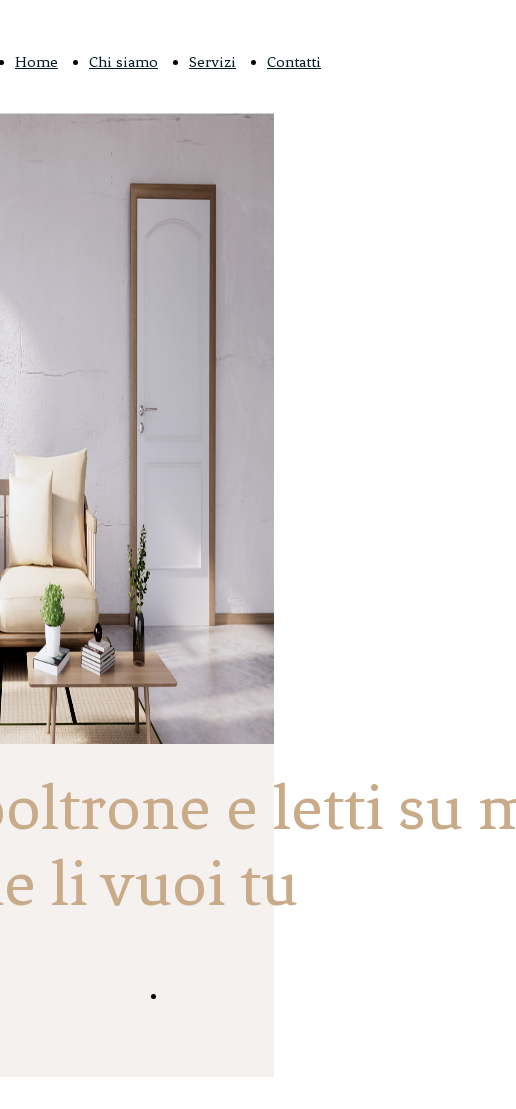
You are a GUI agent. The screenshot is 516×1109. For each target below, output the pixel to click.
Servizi (212, 62)
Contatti (294, 62)
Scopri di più (214, 996)
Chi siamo (123, 62)
